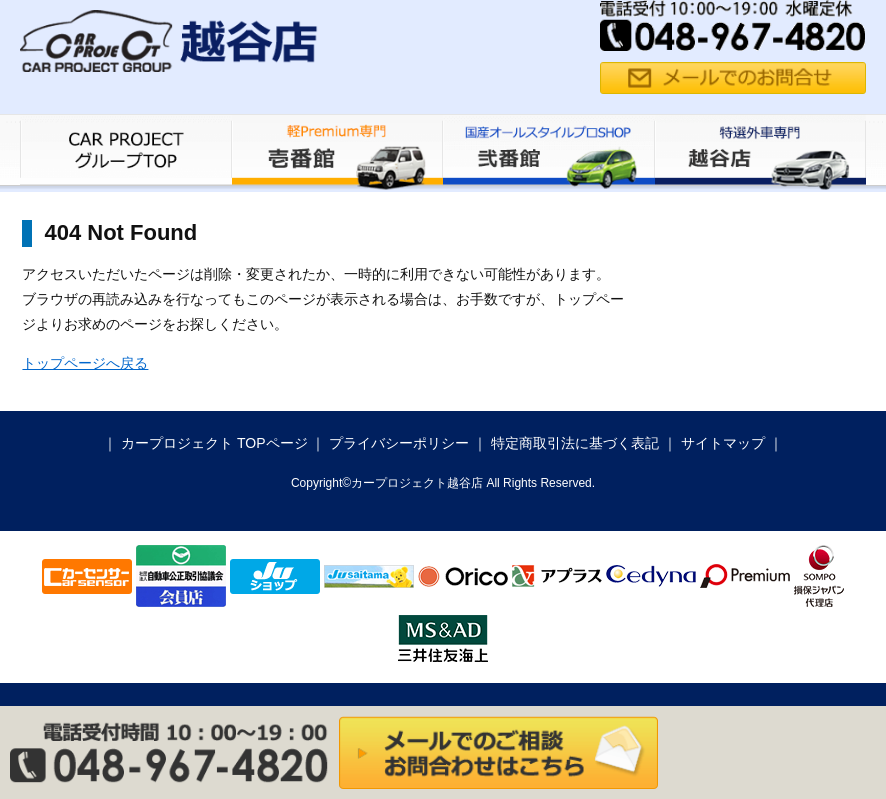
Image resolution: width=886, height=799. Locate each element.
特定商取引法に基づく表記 (575, 443)
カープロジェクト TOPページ (214, 443)
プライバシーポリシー (399, 443)
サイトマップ (723, 443)
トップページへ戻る (85, 363)
